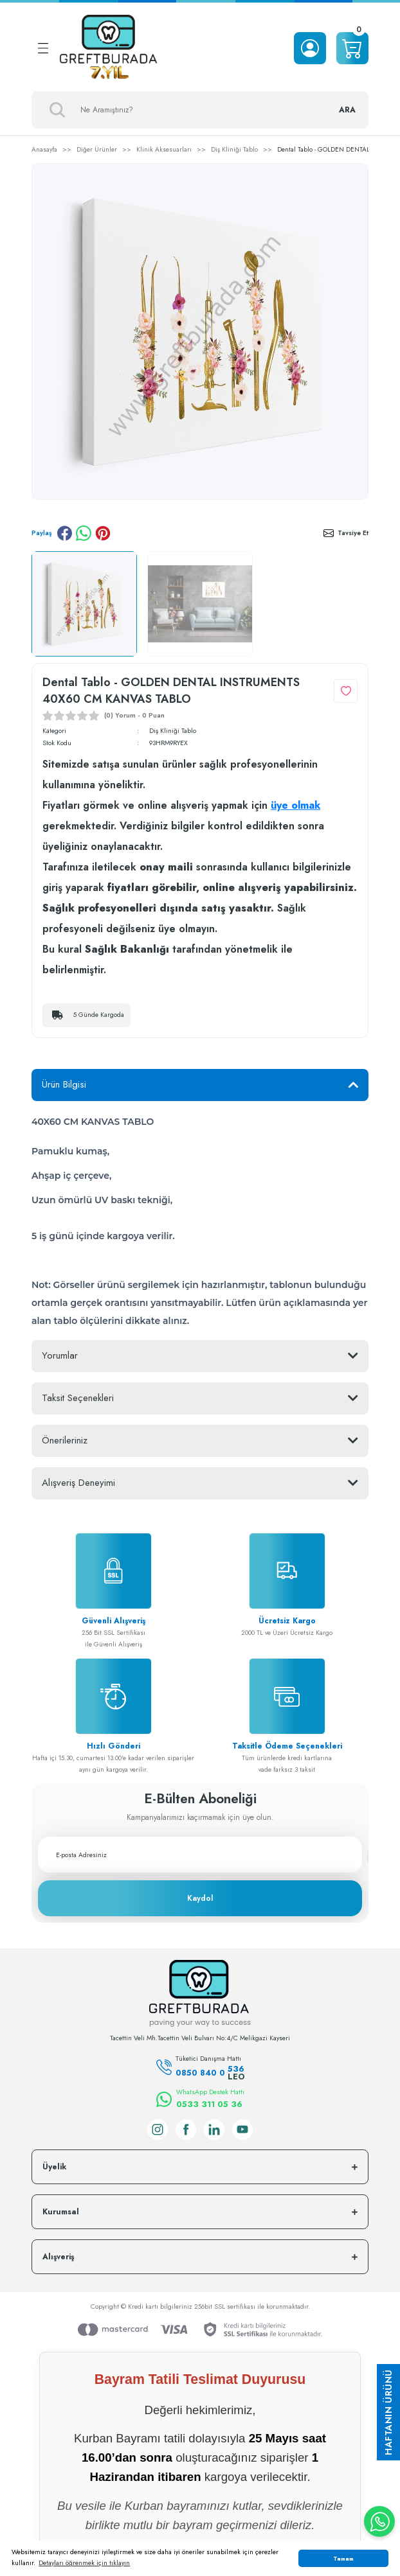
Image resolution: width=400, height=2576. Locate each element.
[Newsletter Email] (200, 1855)
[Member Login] (310, 48)
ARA (347, 110)
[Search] (200, 109)
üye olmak (295, 805)
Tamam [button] (343, 2558)
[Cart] (352, 48)
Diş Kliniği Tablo (172, 731)
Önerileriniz (64, 1440)
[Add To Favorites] (346, 691)
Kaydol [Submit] (200, 1898)
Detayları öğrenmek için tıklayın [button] (84, 2563)
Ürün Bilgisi (64, 1084)
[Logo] (108, 48)
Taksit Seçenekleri (78, 1398)
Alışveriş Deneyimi (78, 1483)
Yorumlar (60, 1355)
